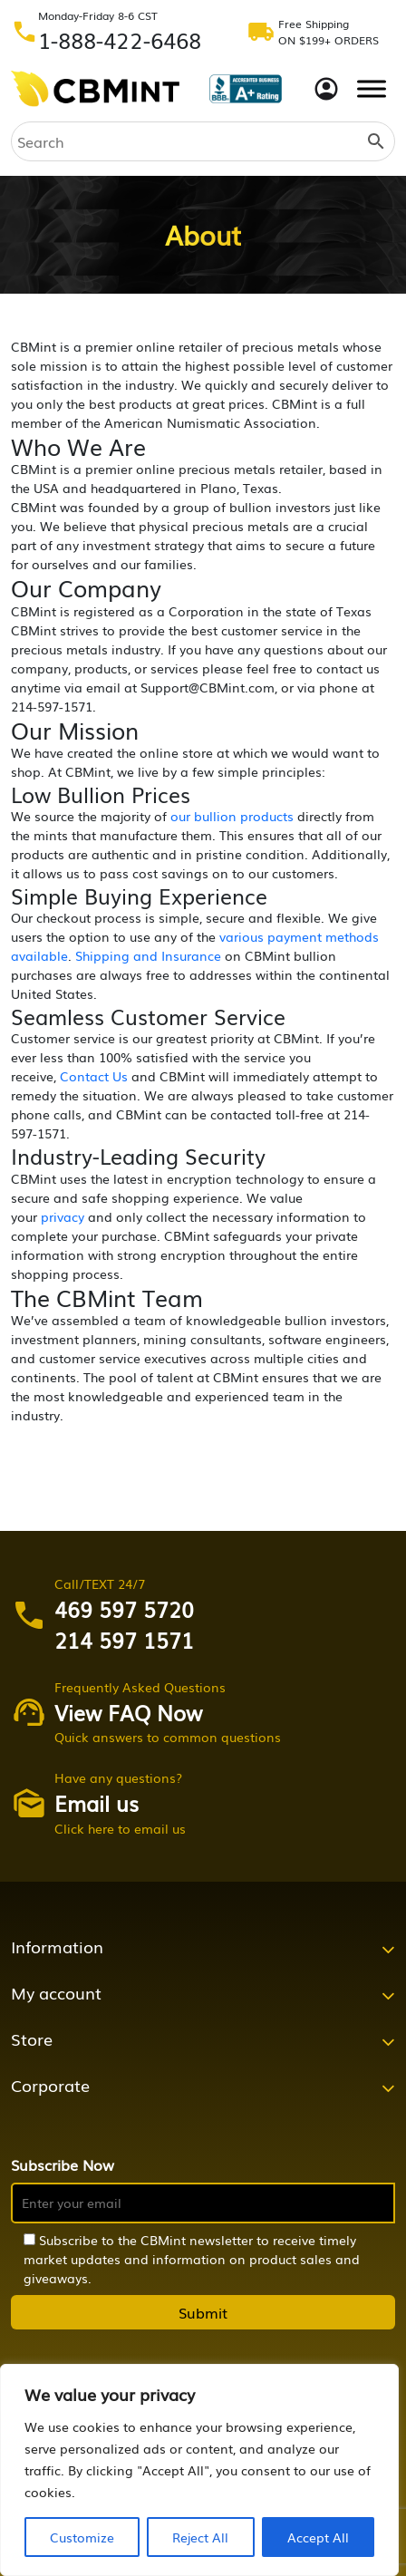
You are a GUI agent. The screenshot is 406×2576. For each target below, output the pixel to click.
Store (32, 2038)
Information (57, 1946)
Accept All (318, 2537)
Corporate (50, 2085)
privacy (62, 1216)
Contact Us (94, 1076)
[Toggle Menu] (371, 88)
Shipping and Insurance (148, 955)
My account (56, 1992)
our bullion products (232, 816)
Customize (82, 2537)
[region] (199, 2470)
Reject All (200, 2537)
